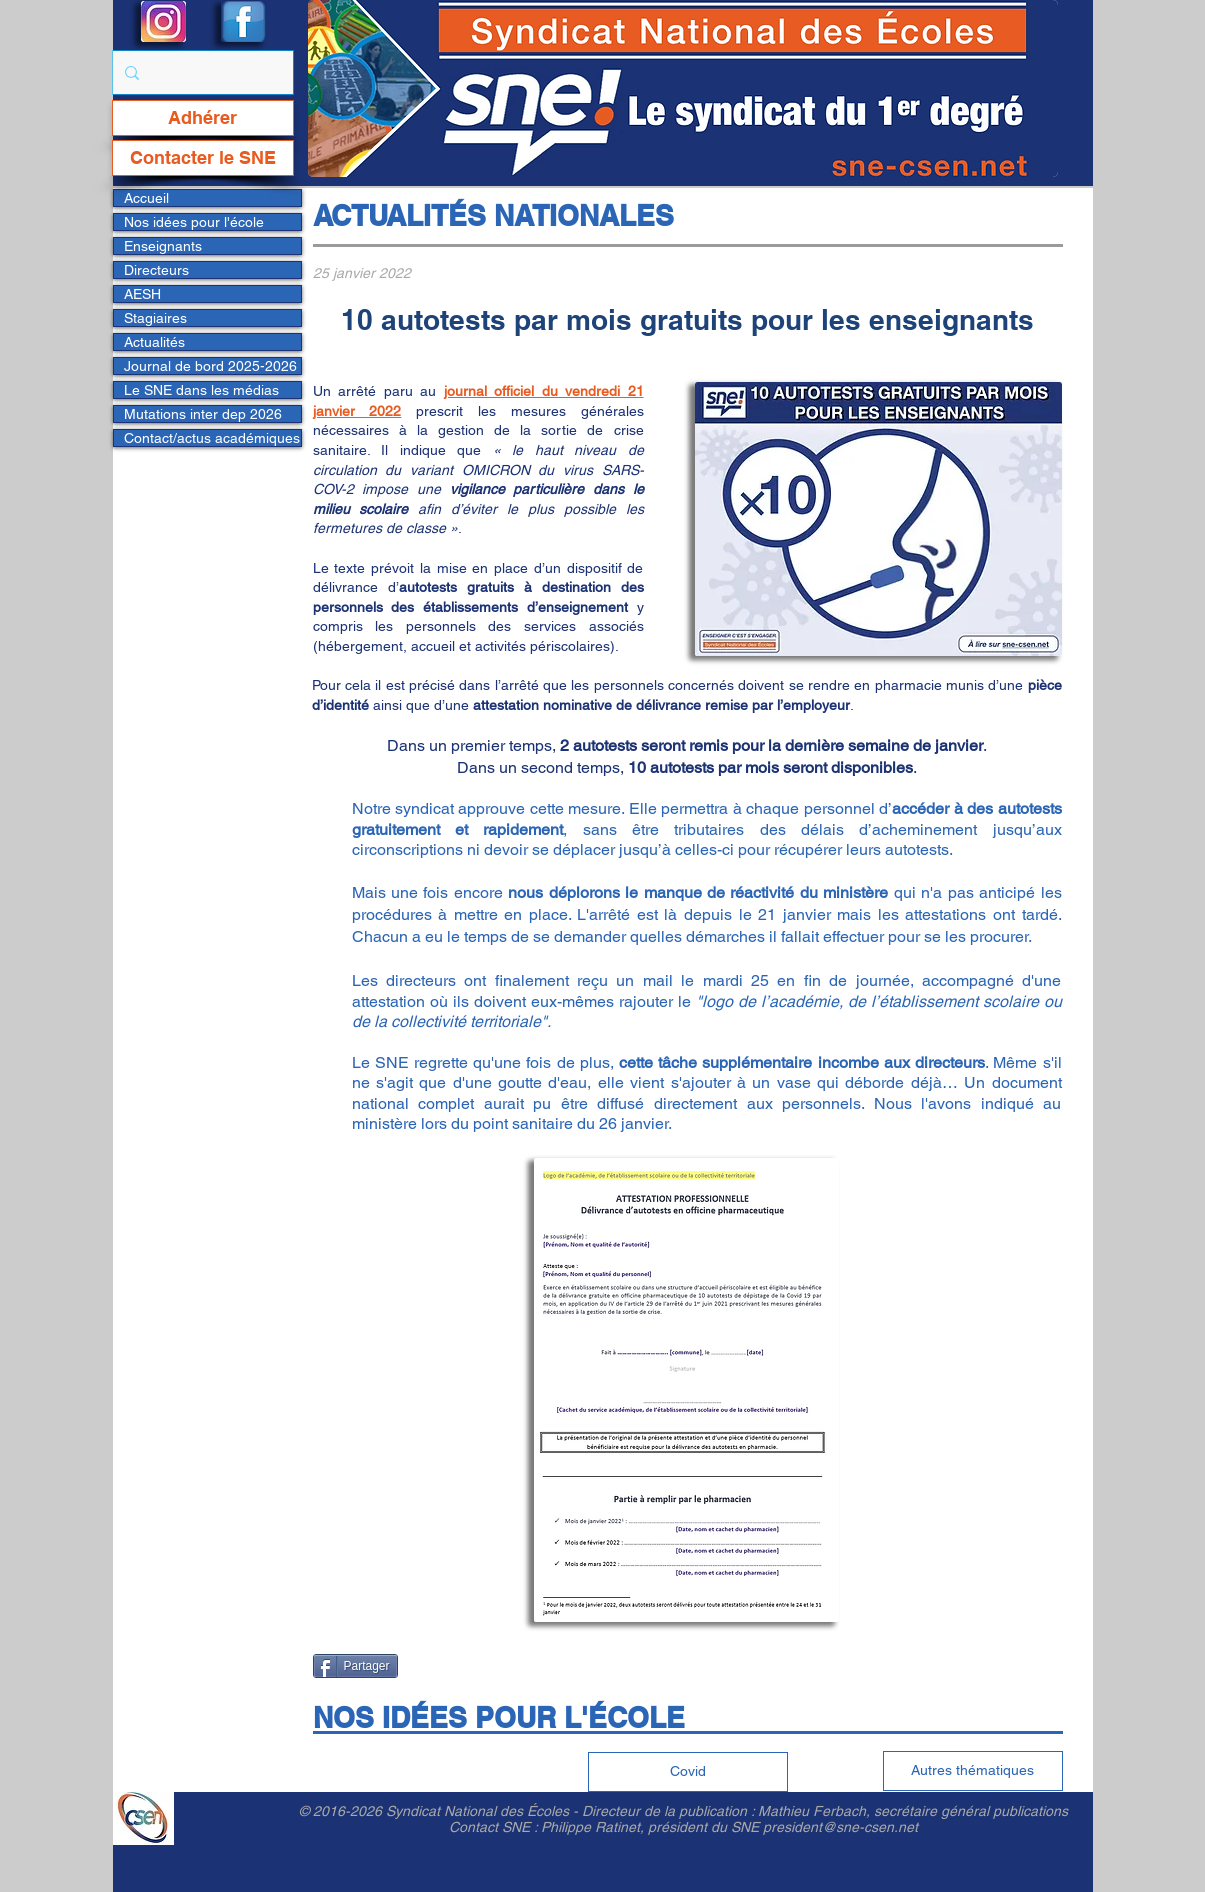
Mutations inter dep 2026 (203, 414)
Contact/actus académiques (212, 438)
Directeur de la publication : (670, 1811)
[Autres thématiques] (973, 1771)
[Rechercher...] (201, 72)
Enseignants (163, 246)
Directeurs (156, 270)
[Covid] (688, 1772)
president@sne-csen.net (840, 1827)
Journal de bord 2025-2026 (210, 366)
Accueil (146, 198)
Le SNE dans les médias (201, 390)
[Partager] (355, 1666)
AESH (142, 294)
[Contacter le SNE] (203, 158)
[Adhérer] (203, 118)
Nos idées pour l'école (194, 222)
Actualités (154, 342)
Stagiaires (155, 318)
